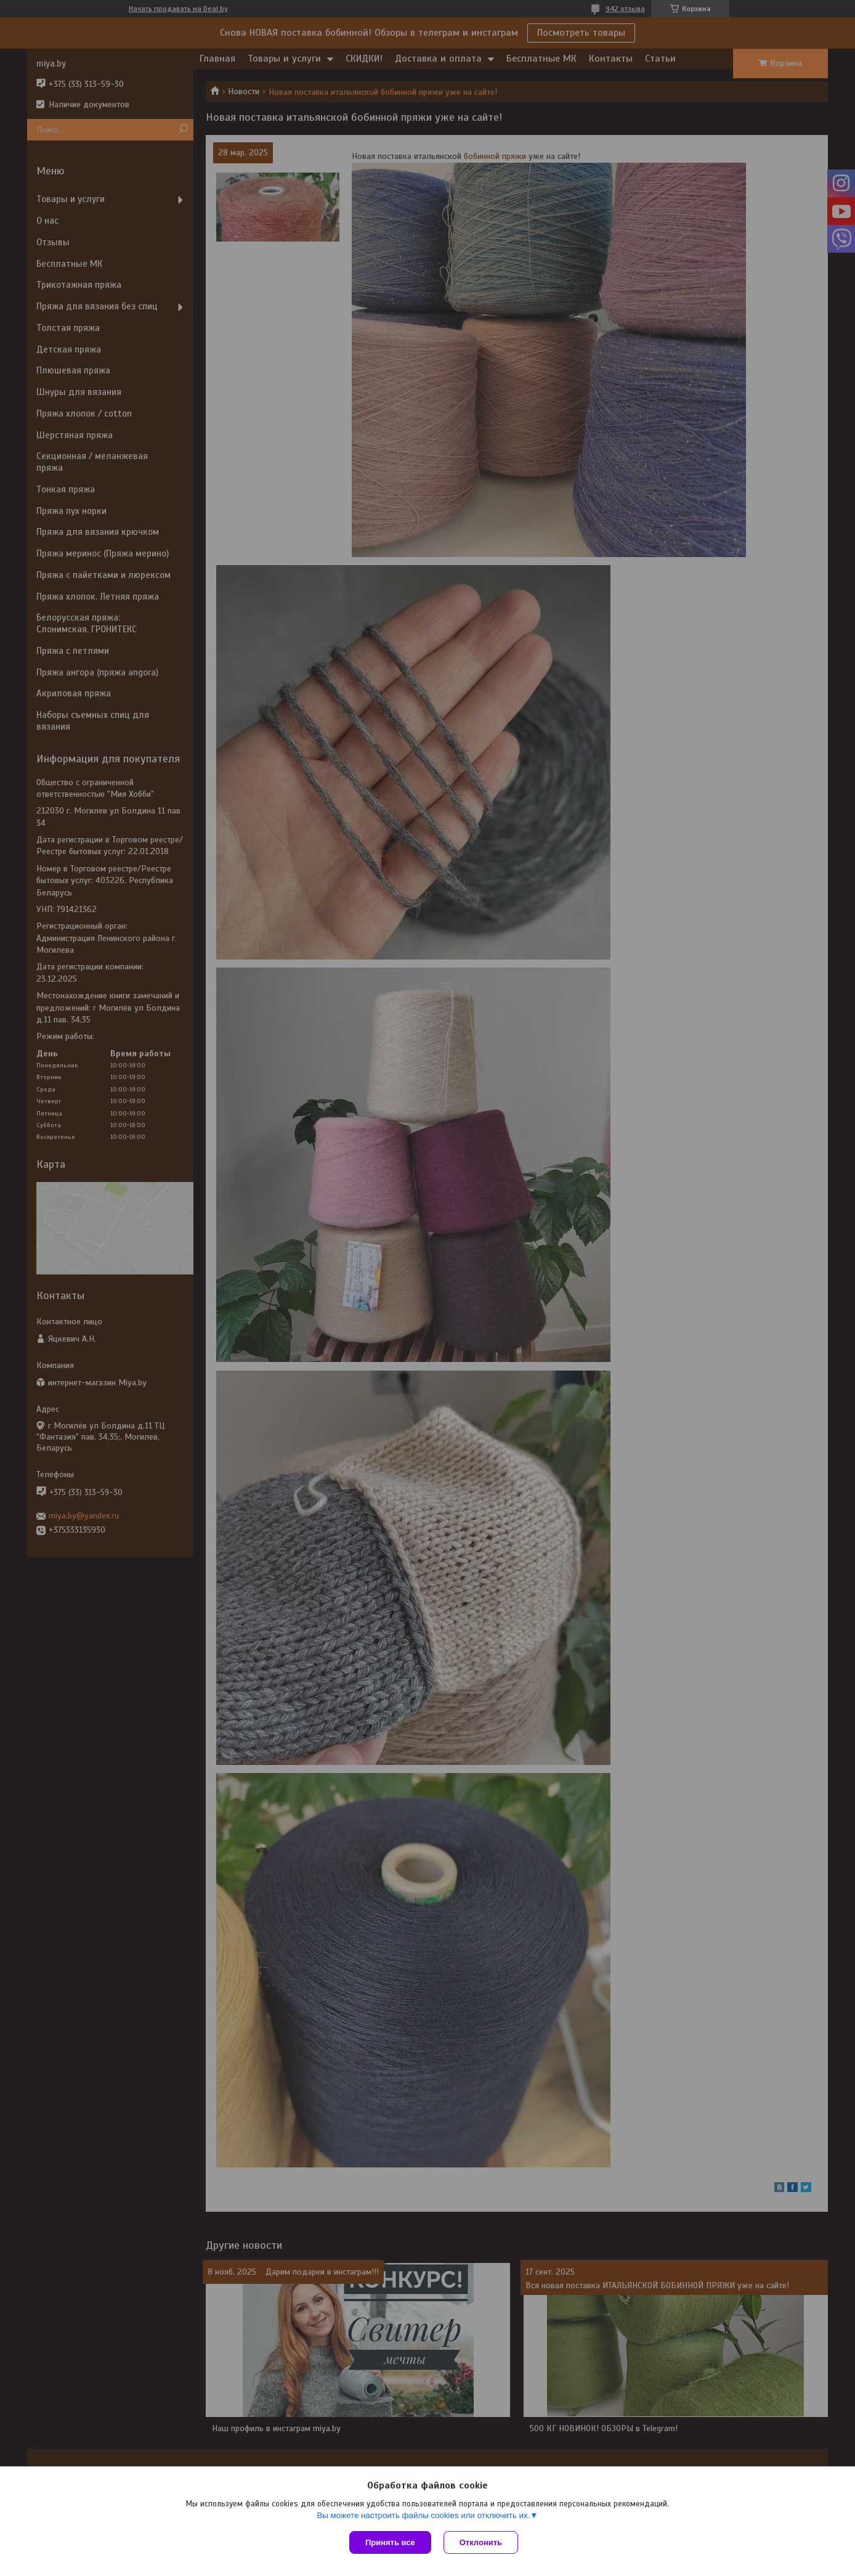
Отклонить (481, 2542)
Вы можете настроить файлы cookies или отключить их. (423, 2515)
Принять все (390, 2542)
